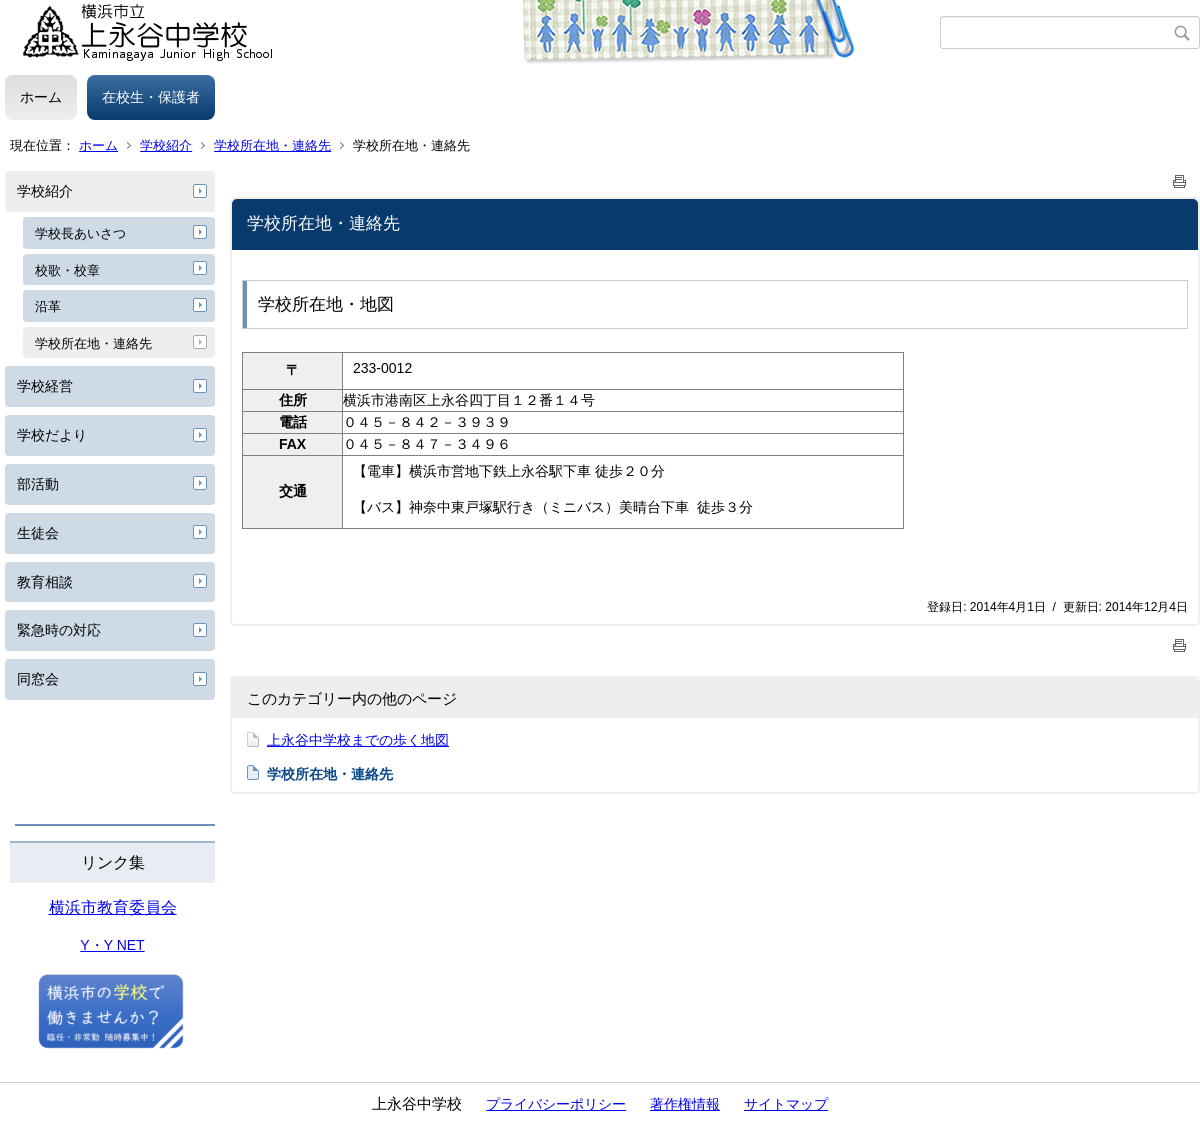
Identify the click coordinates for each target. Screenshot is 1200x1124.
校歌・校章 (67, 270)
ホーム (41, 97)
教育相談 (45, 582)
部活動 (38, 484)
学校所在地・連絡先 (272, 145)
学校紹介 (166, 145)
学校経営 (45, 386)
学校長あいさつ (80, 233)
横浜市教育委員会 (113, 907)
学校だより (52, 435)
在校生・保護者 (151, 97)
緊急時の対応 (59, 630)
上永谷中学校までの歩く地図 (358, 740)
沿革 (48, 306)
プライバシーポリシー (556, 1104)
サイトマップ (786, 1104)
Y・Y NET (112, 945)
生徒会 (38, 533)
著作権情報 (685, 1104)
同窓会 (38, 679)
